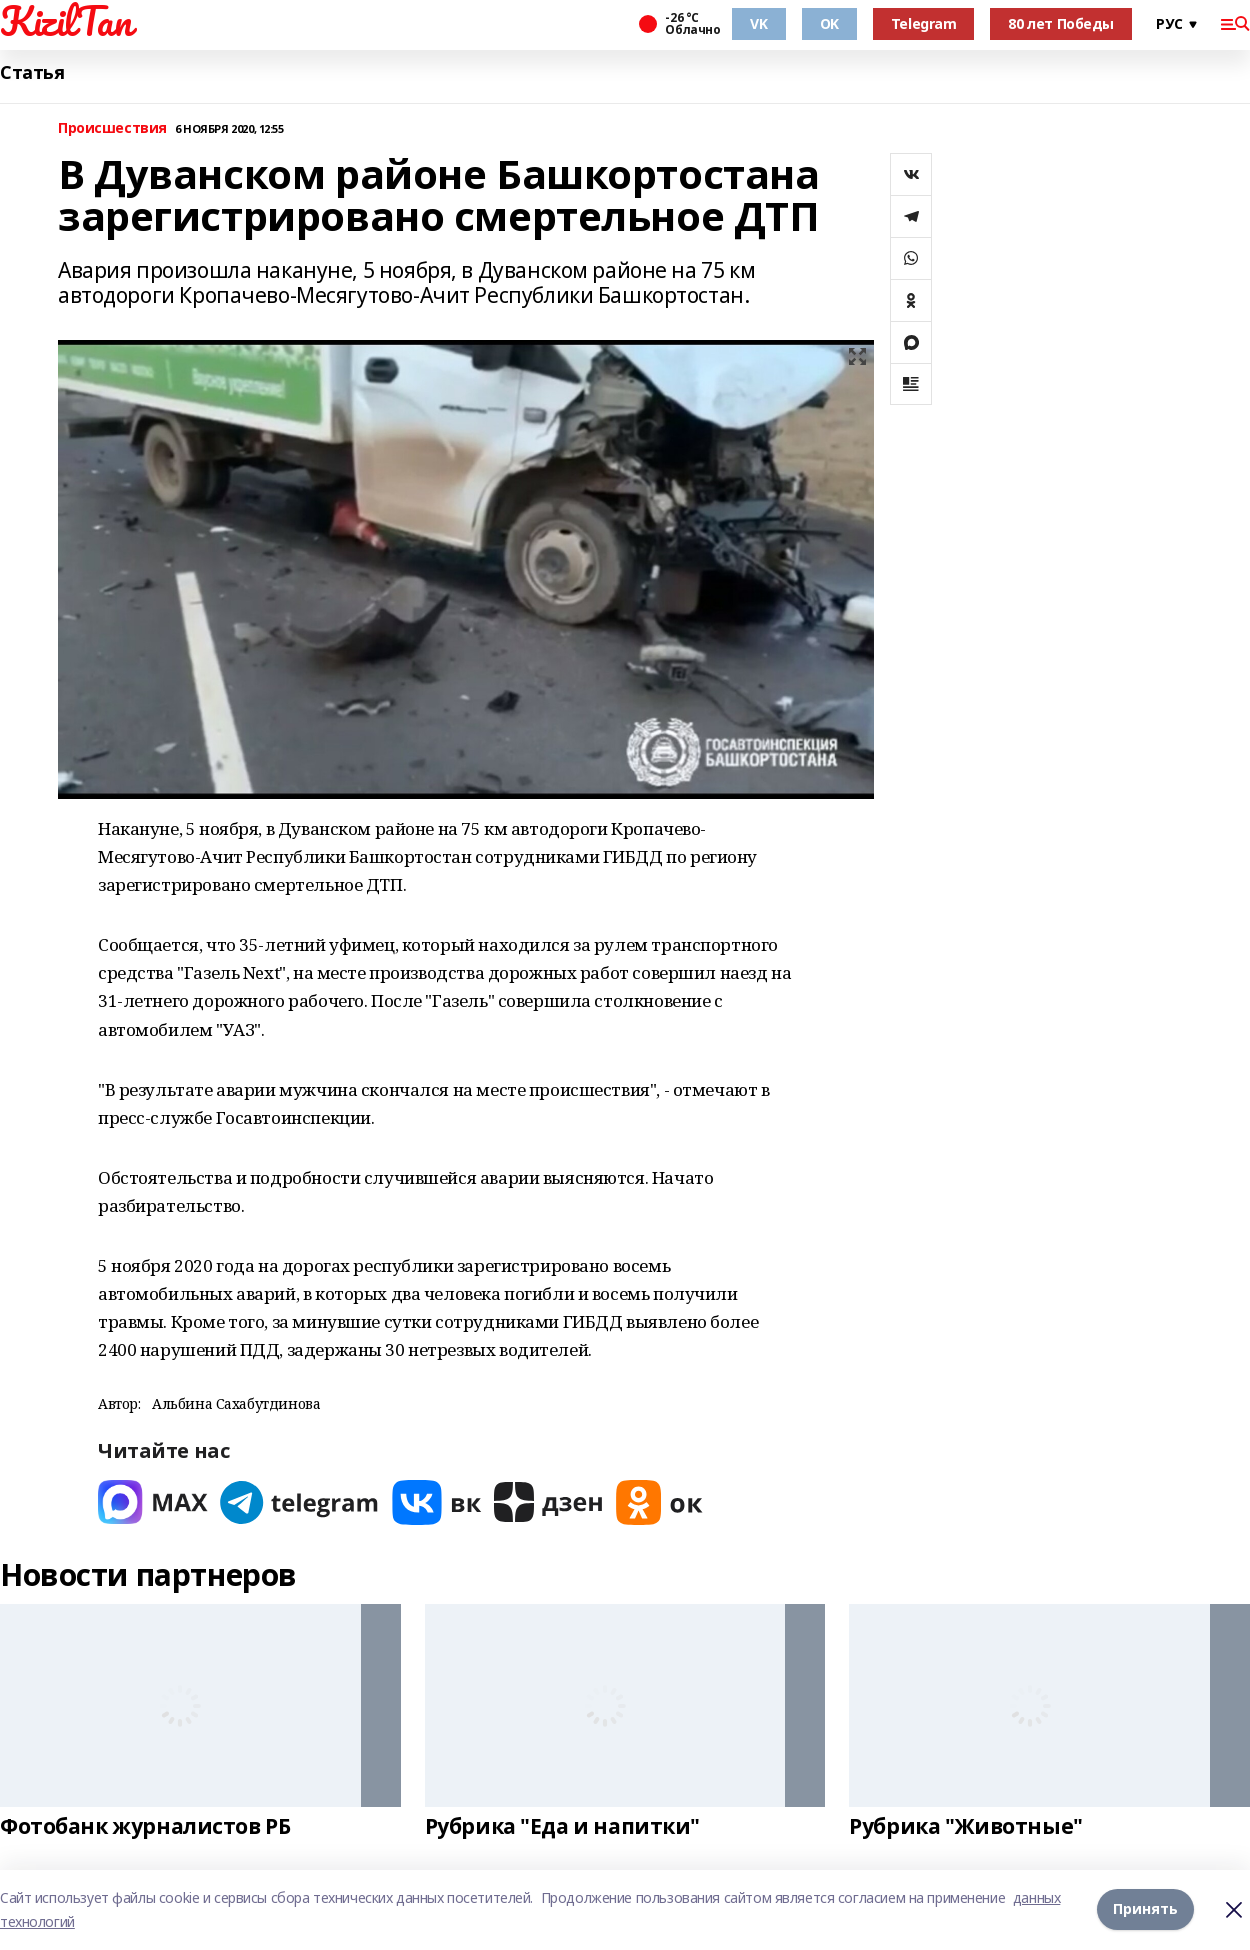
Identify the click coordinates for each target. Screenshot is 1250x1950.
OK (829, 23)
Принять (1145, 1909)
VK (758, 23)
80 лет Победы (1061, 23)
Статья (32, 72)
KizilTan (66, 21)
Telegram (924, 23)
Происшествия (112, 128)
